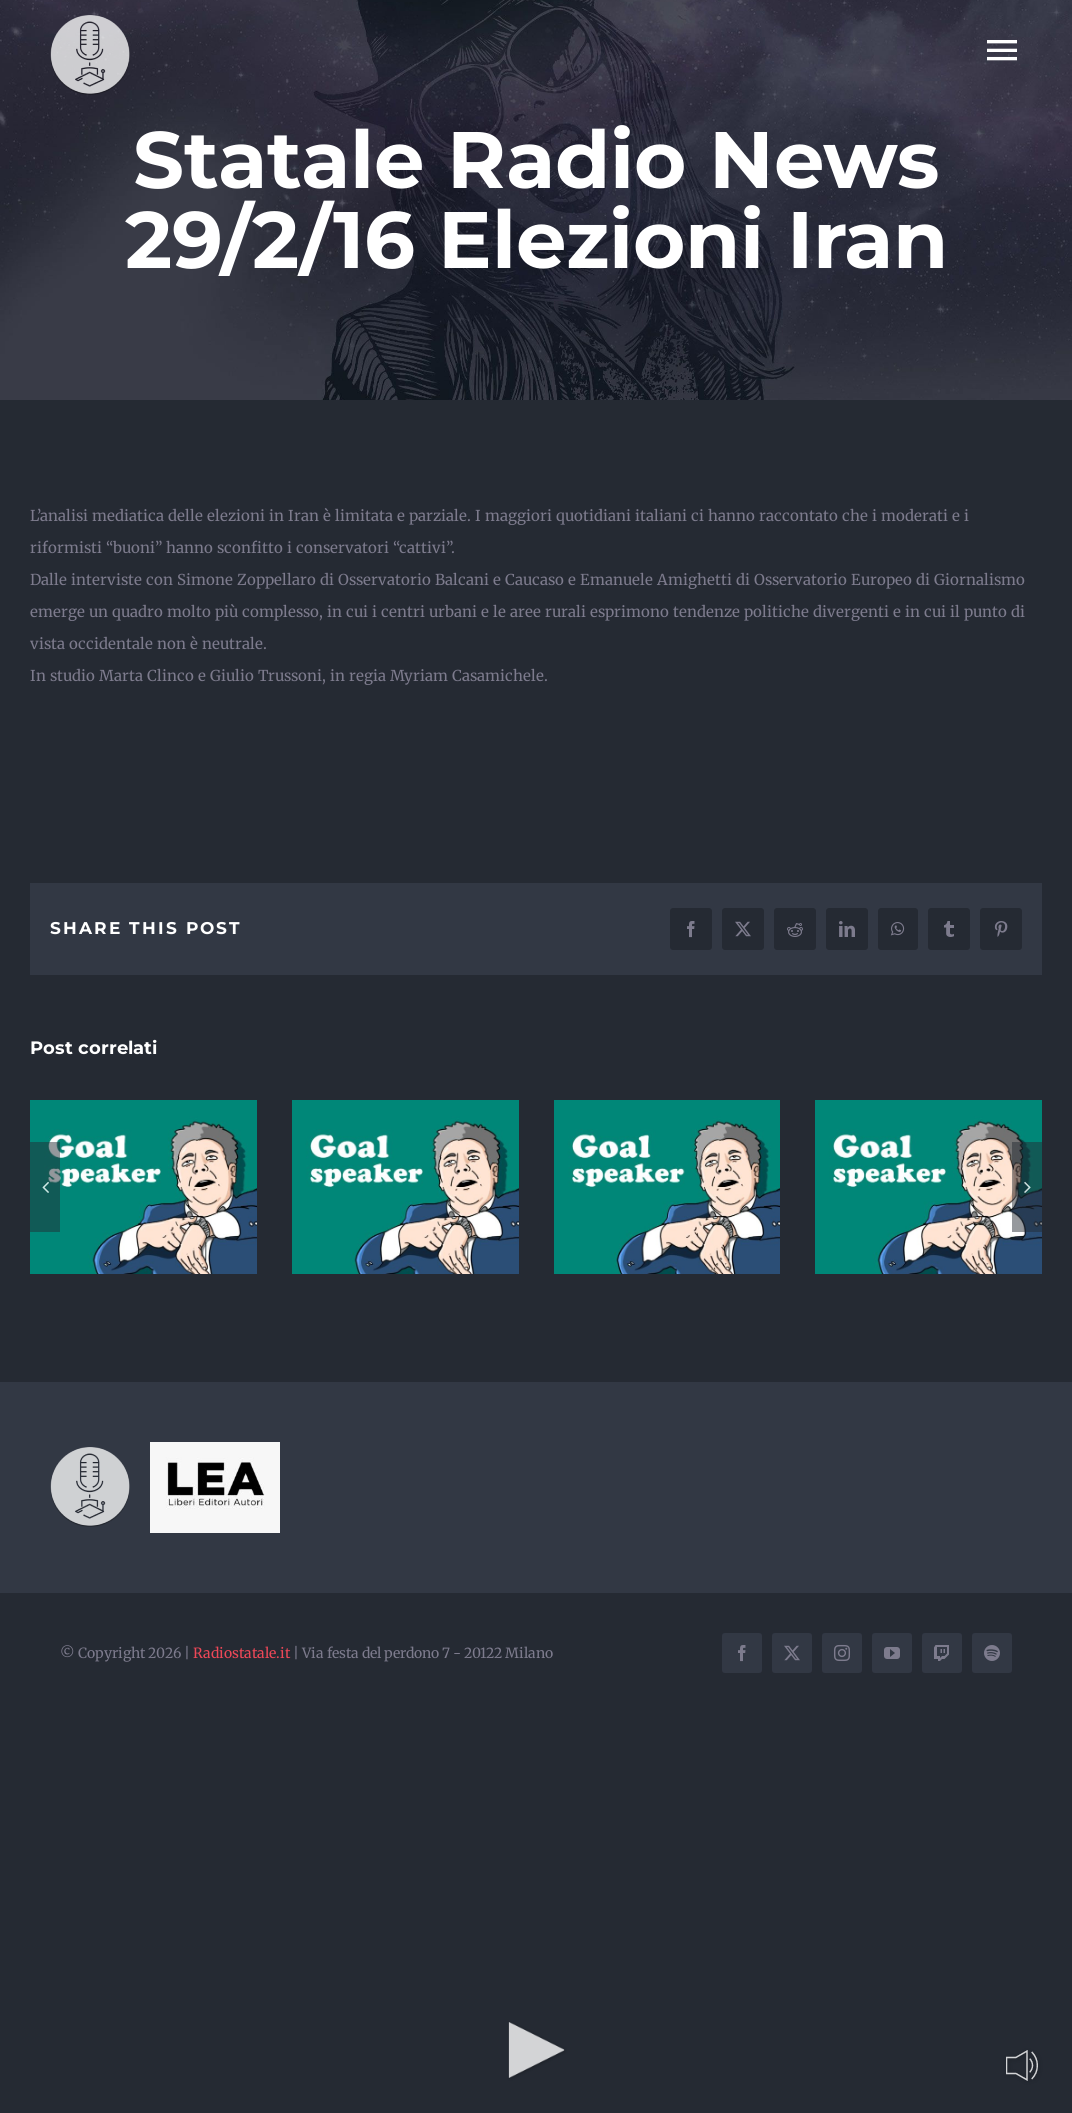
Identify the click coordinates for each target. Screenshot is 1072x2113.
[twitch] (942, 1653)
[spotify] (992, 1653)
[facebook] (742, 1653)
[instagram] (842, 1653)
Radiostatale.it (241, 1653)
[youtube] (892, 1653)
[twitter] (792, 1653)
